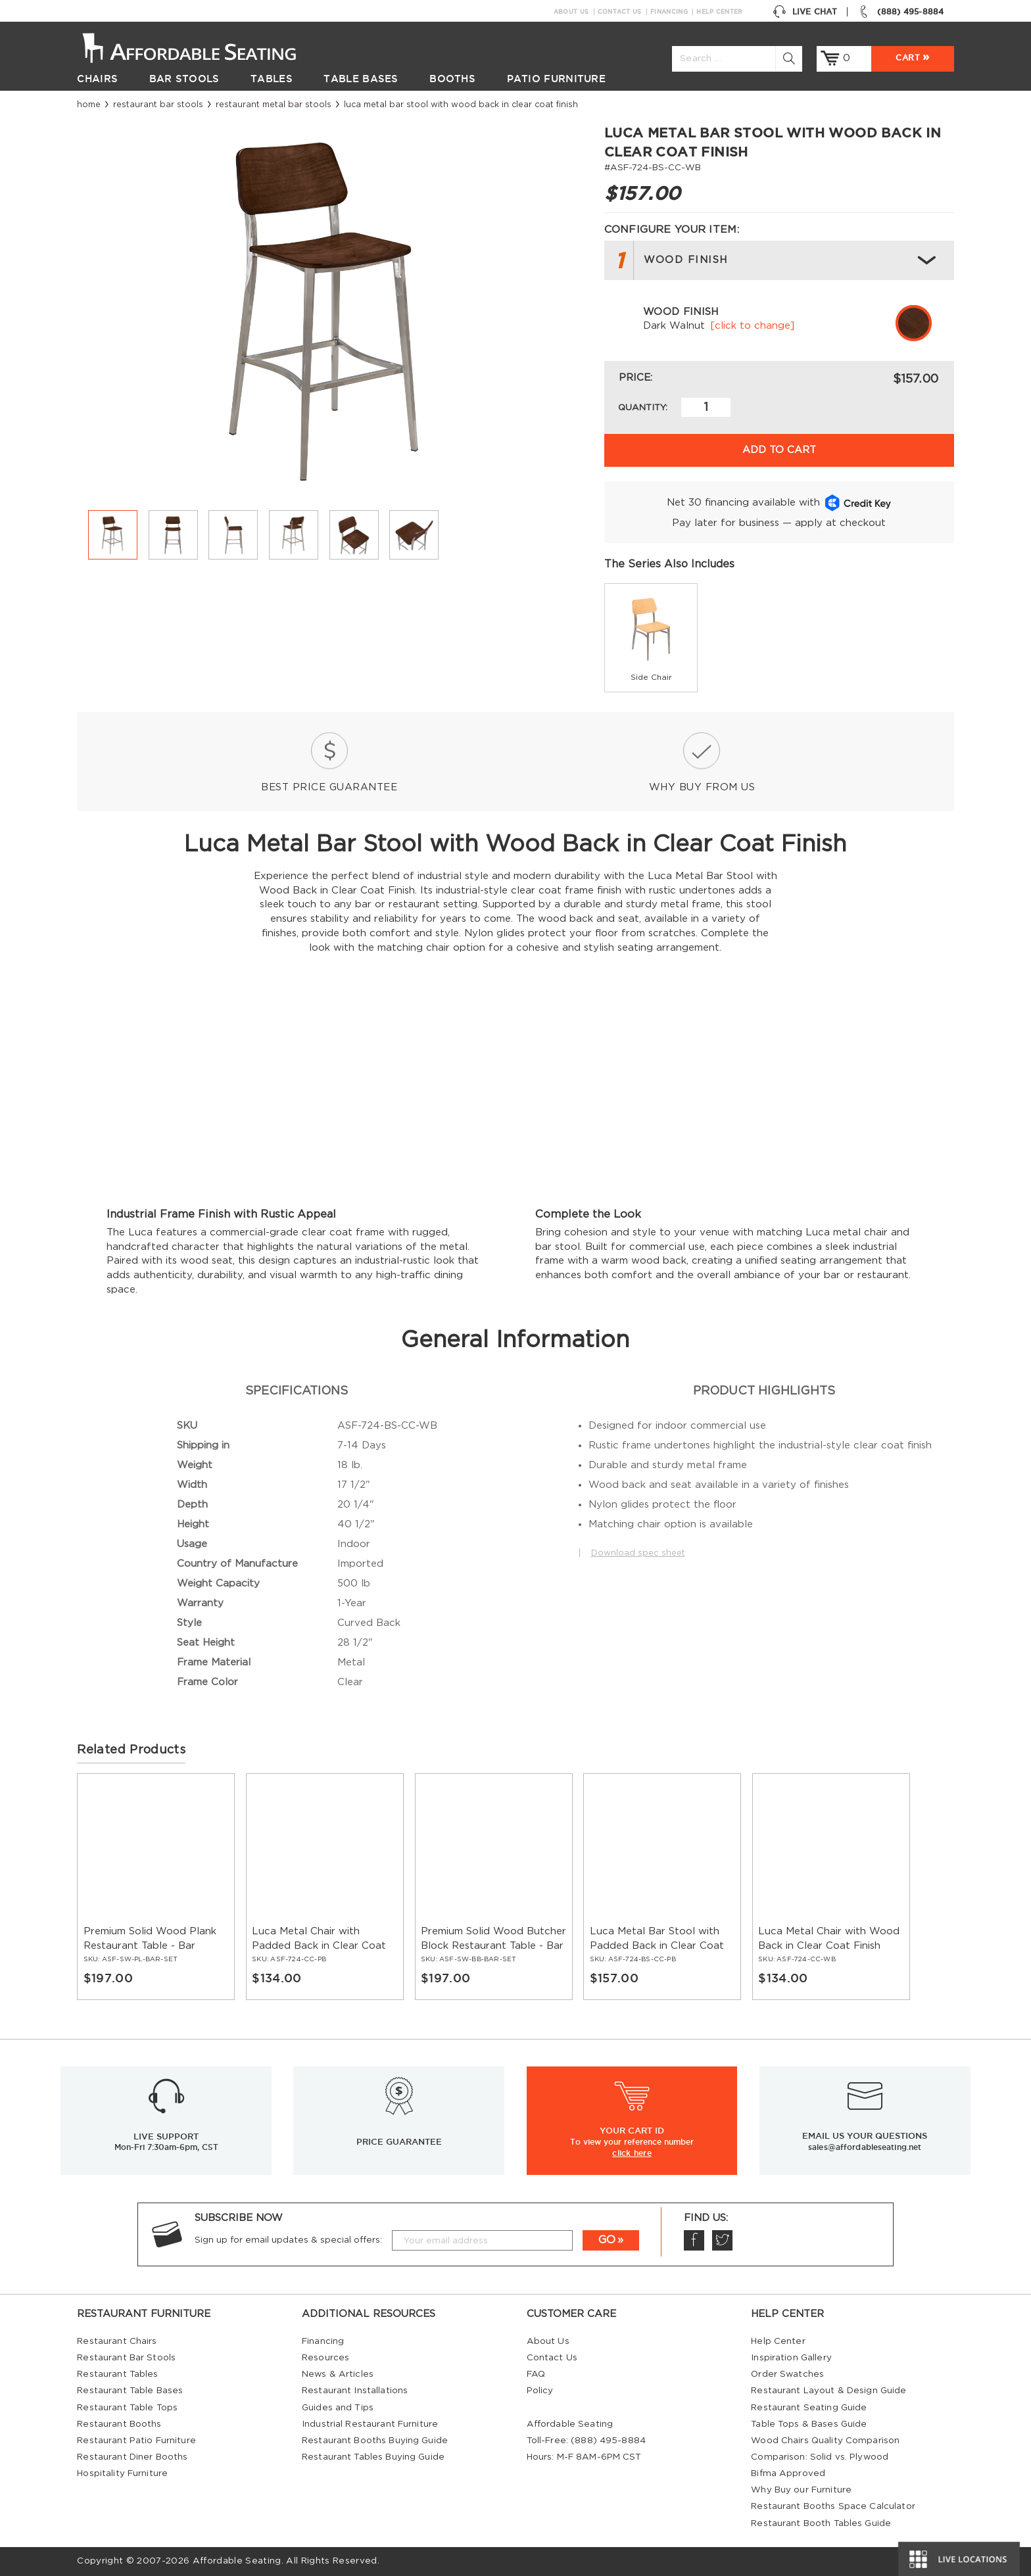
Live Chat (805, 11)
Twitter (722, 2240)
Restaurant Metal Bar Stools (273, 104)
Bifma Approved (788, 2473)
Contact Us (620, 12)
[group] (651, 637)
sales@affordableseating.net (864, 2147)
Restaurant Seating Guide (809, 2407)
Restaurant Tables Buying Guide (373, 2457)
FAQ (536, 2374)
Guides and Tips (337, 2407)
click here (632, 2152)
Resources (325, 2357)
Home (89, 104)
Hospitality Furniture (122, 2473)
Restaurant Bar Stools (158, 104)
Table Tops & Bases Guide (809, 2424)
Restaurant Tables (117, 2374)
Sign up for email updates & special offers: (288, 2240)
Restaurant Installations (355, 2390)
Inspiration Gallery (791, 2357)
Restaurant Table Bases (130, 2390)
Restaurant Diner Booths (132, 2457)
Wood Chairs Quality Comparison (825, 2440)
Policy (540, 2390)
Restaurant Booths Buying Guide (375, 2440)
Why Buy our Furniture (801, 2489)
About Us (571, 12)
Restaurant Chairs (116, 2341)
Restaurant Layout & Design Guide (828, 2390)
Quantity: (642, 407)
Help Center (719, 12)
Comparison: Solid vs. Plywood (819, 2457)
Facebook (694, 2240)
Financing (669, 12)
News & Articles (337, 2374)
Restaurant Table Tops (127, 2407)
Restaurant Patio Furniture (136, 2440)
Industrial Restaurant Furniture (370, 2424)
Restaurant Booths (119, 2424)
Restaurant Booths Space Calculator (833, 2506)
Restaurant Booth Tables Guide (821, 2523)
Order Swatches (787, 2374)
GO (606, 2240)
